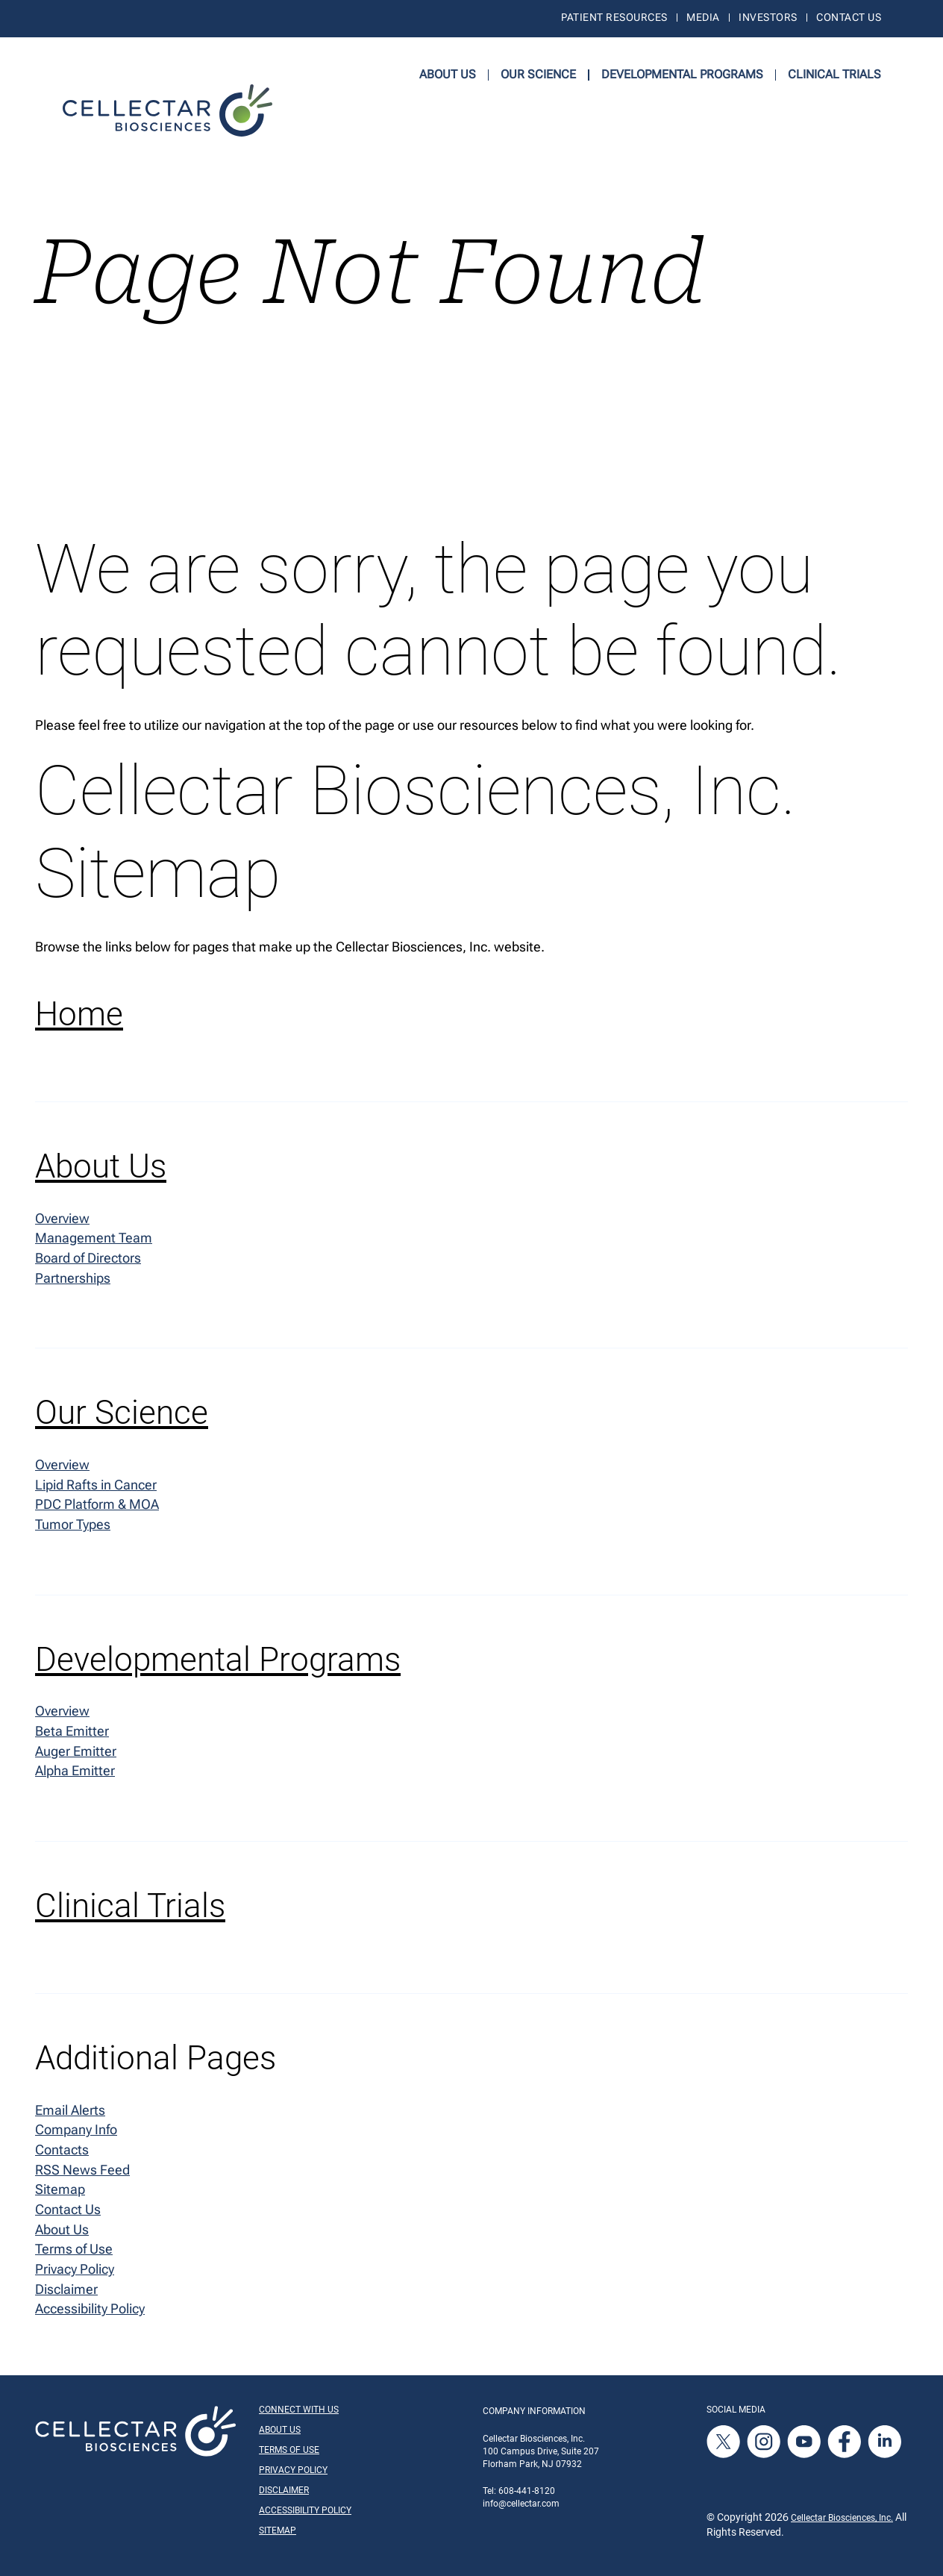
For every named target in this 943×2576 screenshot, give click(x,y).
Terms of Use (74, 2255)
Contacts (62, 2154)
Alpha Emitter (75, 1775)
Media (702, 18)
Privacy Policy (74, 2275)
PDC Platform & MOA (97, 1507)
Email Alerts (70, 2114)
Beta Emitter (72, 1734)
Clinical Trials (834, 74)
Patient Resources (614, 18)
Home (79, 1014)
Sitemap (60, 2194)
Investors (768, 18)
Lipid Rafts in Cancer (96, 1487)
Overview (62, 1218)
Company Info (76, 2134)
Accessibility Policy (90, 2315)
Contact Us (848, 18)
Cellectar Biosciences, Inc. (842, 2524)
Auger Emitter (75, 1755)
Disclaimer (66, 2295)
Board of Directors (88, 1259)
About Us (447, 74)
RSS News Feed (82, 2174)
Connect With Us (299, 2415)
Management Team (93, 1239)
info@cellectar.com (521, 2509)
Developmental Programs (682, 74)
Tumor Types (72, 1527)
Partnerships (72, 1279)
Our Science (538, 74)
